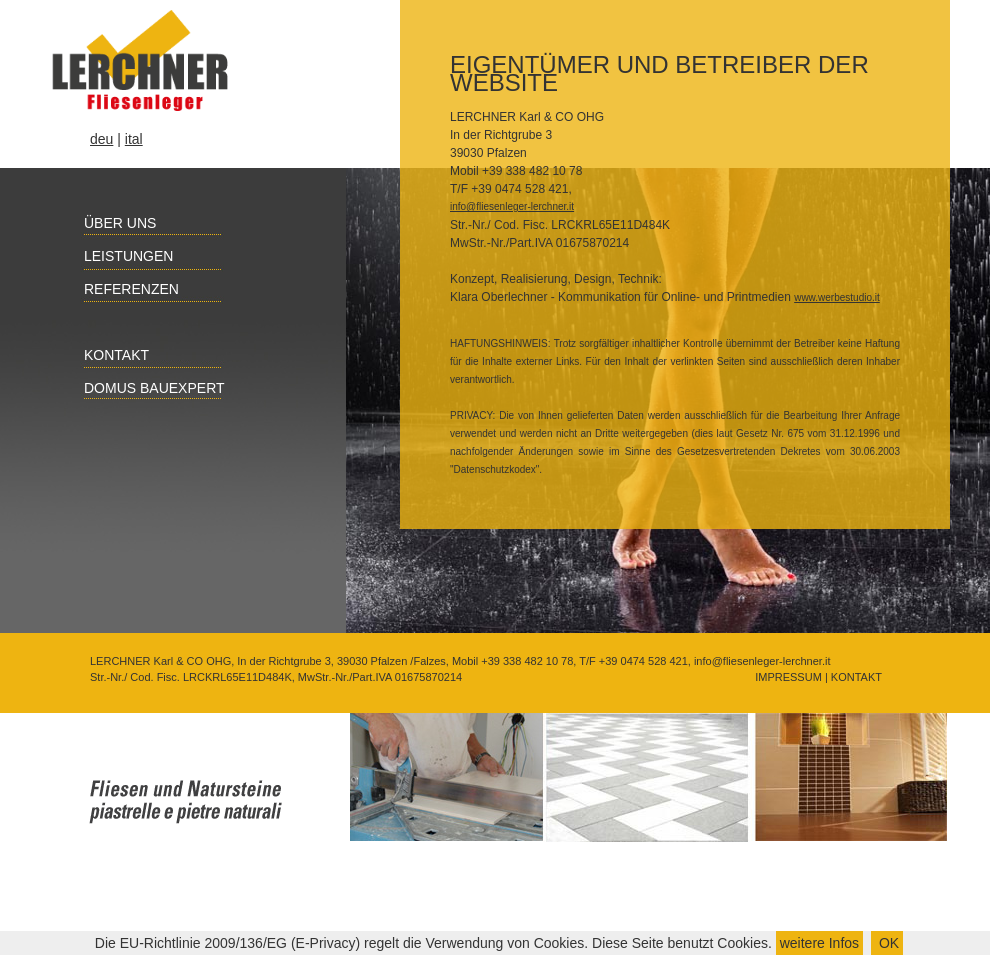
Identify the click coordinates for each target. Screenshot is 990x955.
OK (887, 943)
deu (101, 139)
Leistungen (117, 256)
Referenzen (120, 289)
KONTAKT (855, 677)
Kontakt (105, 355)
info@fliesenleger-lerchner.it (512, 206)
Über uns (109, 223)
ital (134, 139)
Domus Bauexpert (143, 388)
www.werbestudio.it (837, 297)
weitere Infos (819, 943)
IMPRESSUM (787, 677)
